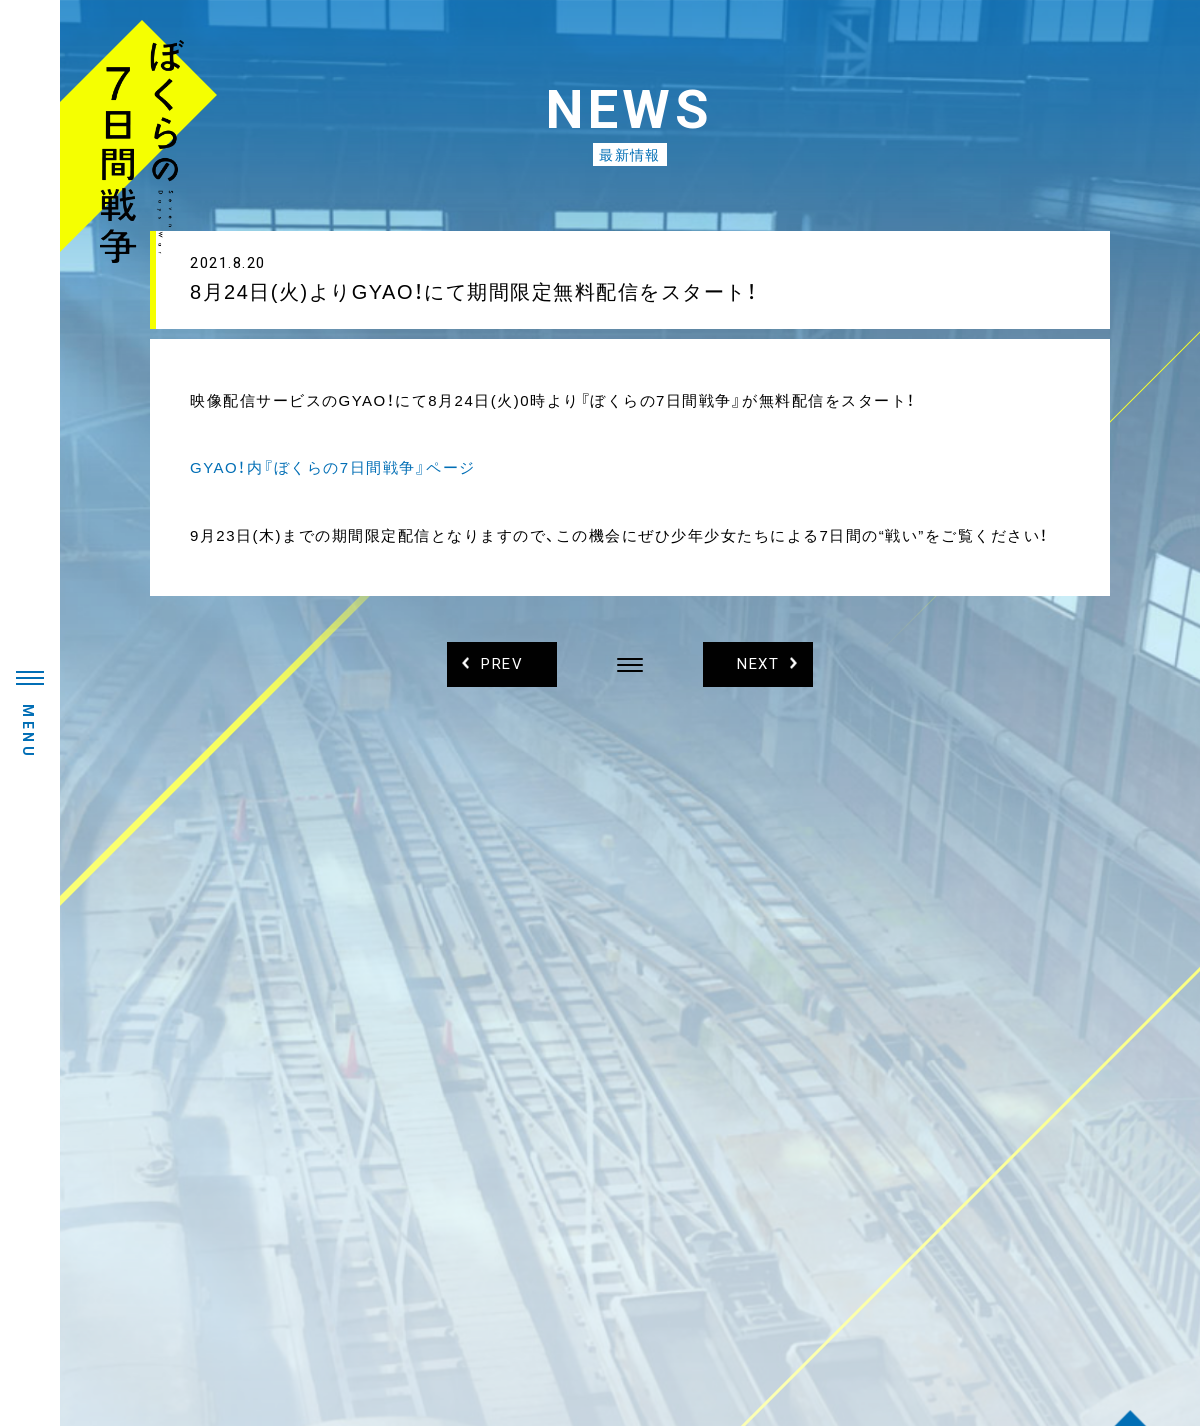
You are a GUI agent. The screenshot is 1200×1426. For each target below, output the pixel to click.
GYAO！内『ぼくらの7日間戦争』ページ (333, 467)
